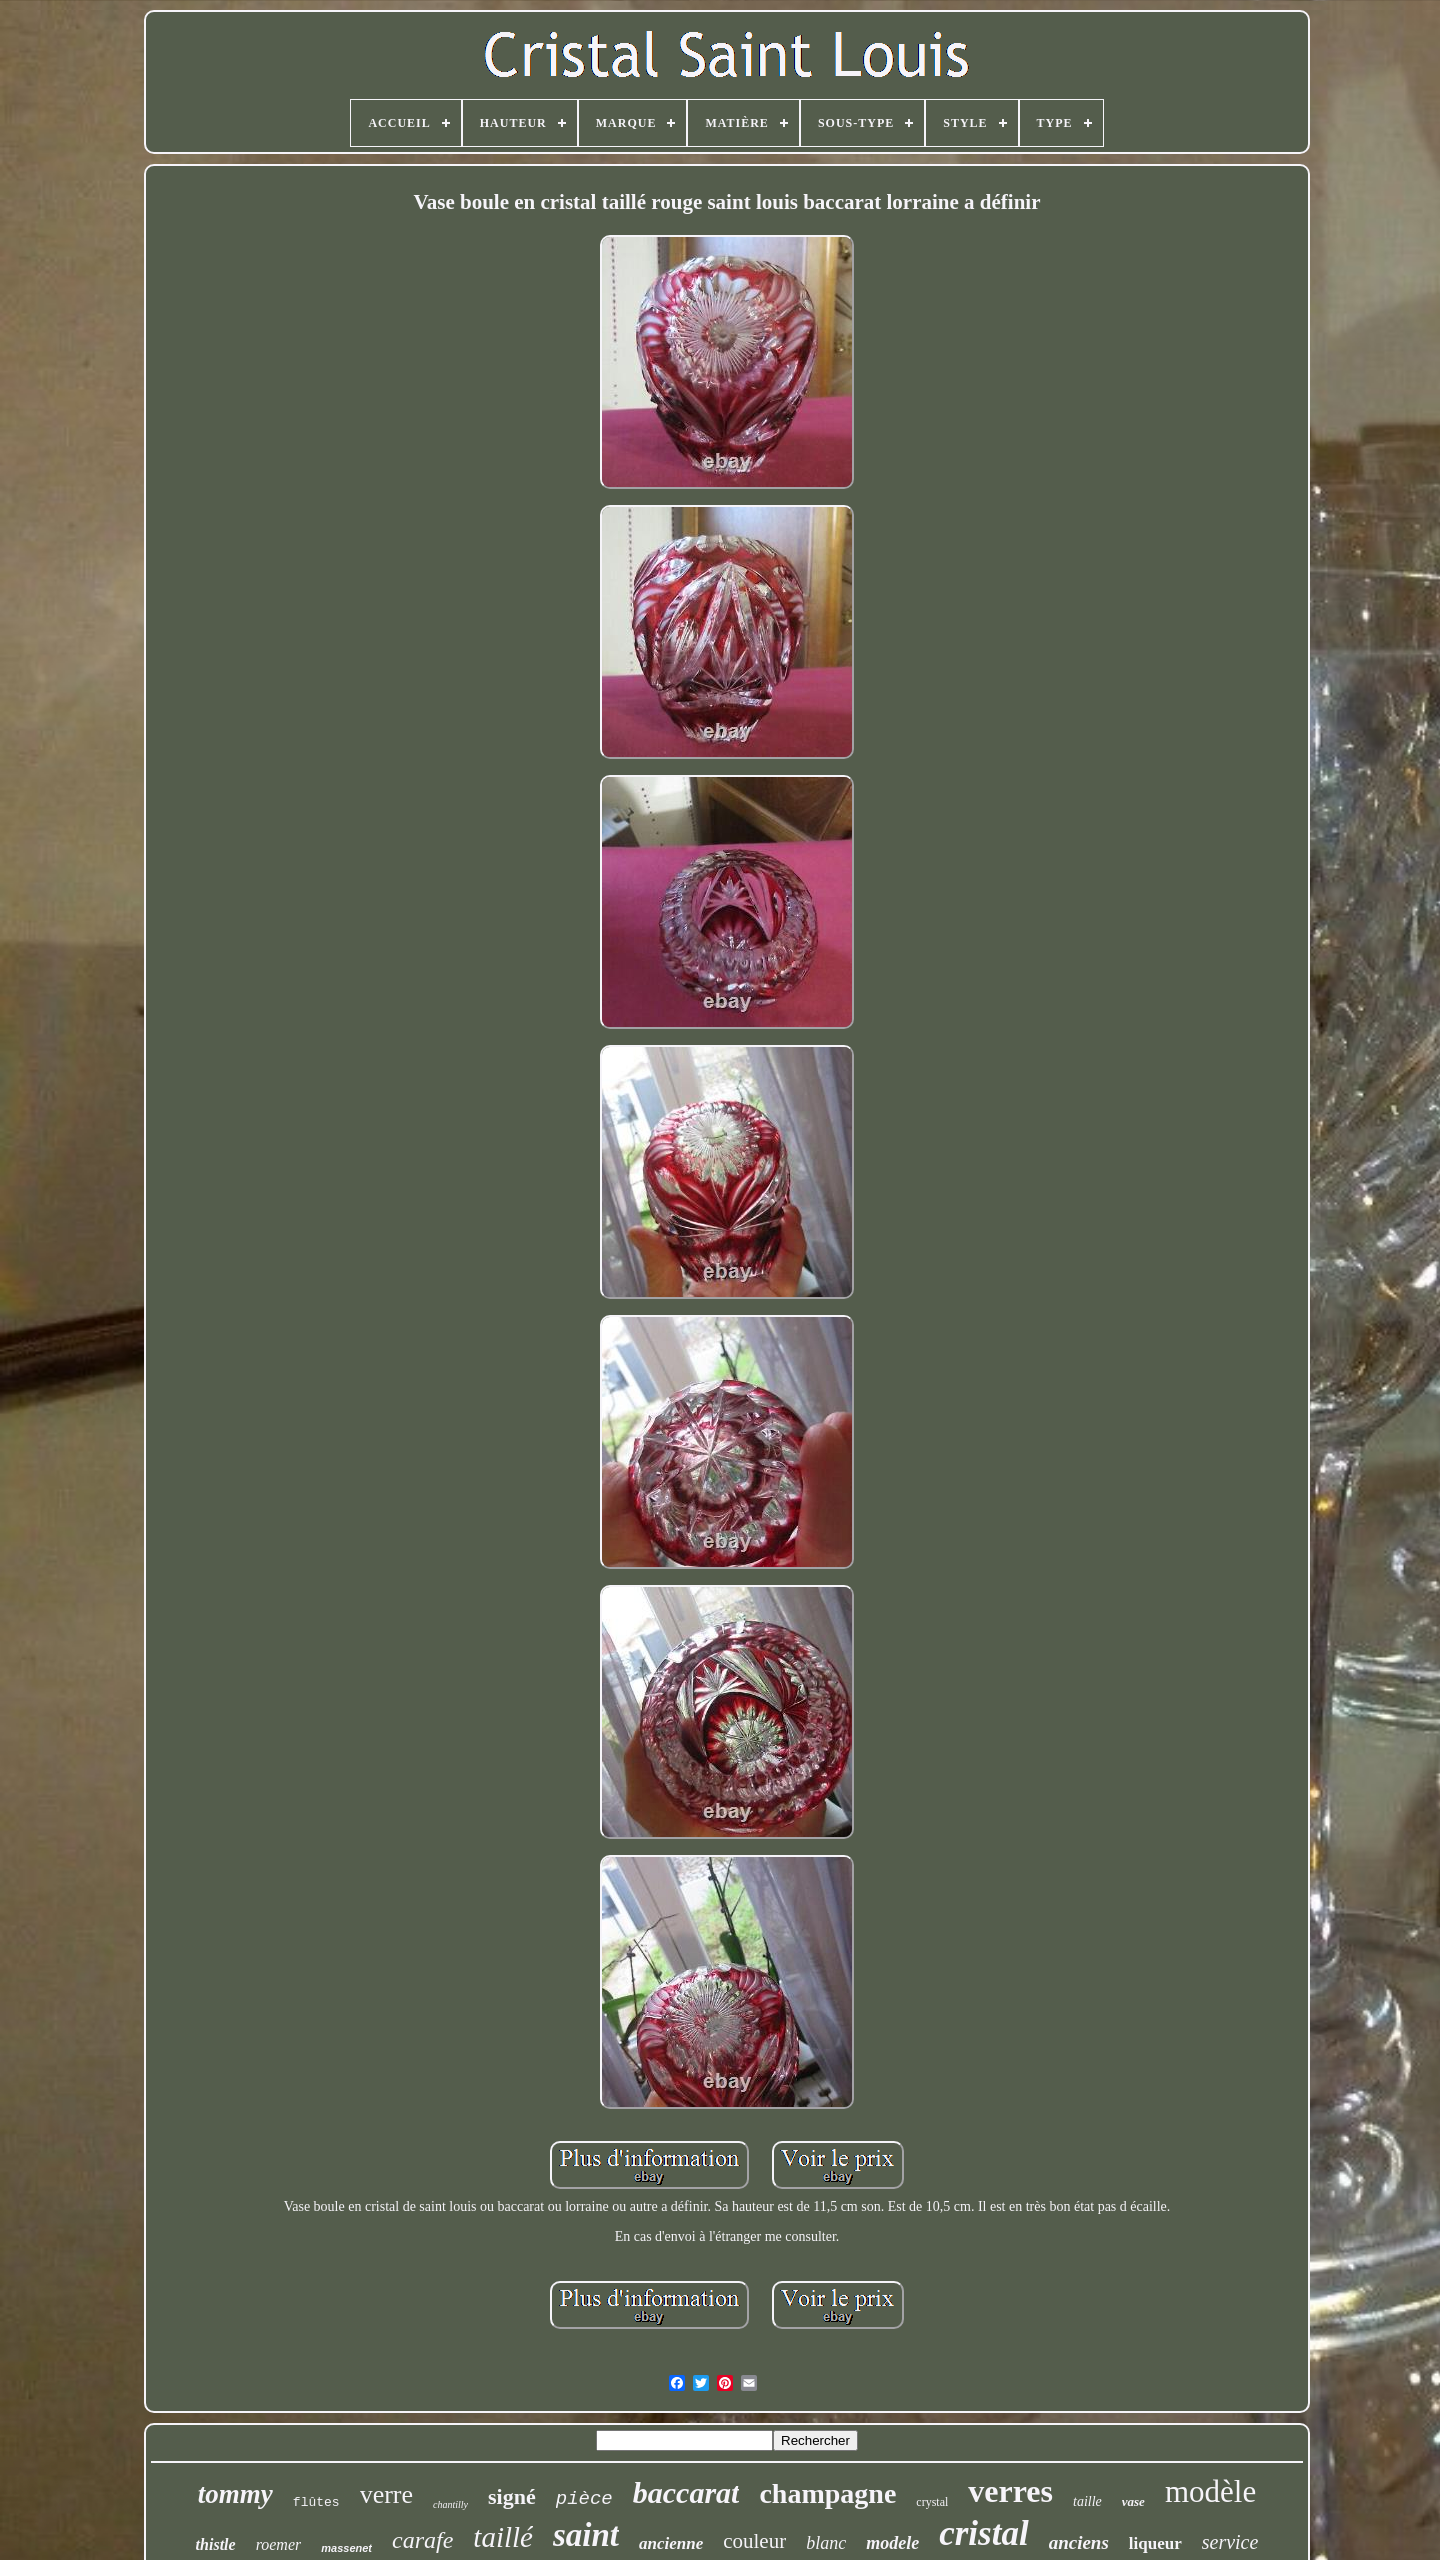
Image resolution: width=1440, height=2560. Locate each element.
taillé (503, 2537)
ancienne (671, 2543)
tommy (235, 2494)
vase (1133, 2501)
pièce (584, 2499)
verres (1010, 2491)
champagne (827, 2493)
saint (586, 2535)
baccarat (686, 2492)
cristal (983, 2533)
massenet (346, 2548)
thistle (216, 2544)
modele (892, 2543)
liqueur (1155, 2543)
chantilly (450, 2504)
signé (512, 2496)
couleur (754, 2541)
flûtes (316, 2502)
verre (386, 2494)
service (1230, 2542)
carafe (422, 2540)
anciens (1079, 2542)
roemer (279, 2544)
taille (1087, 2501)
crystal (932, 2502)
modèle (1210, 2491)
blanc (826, 2543)
